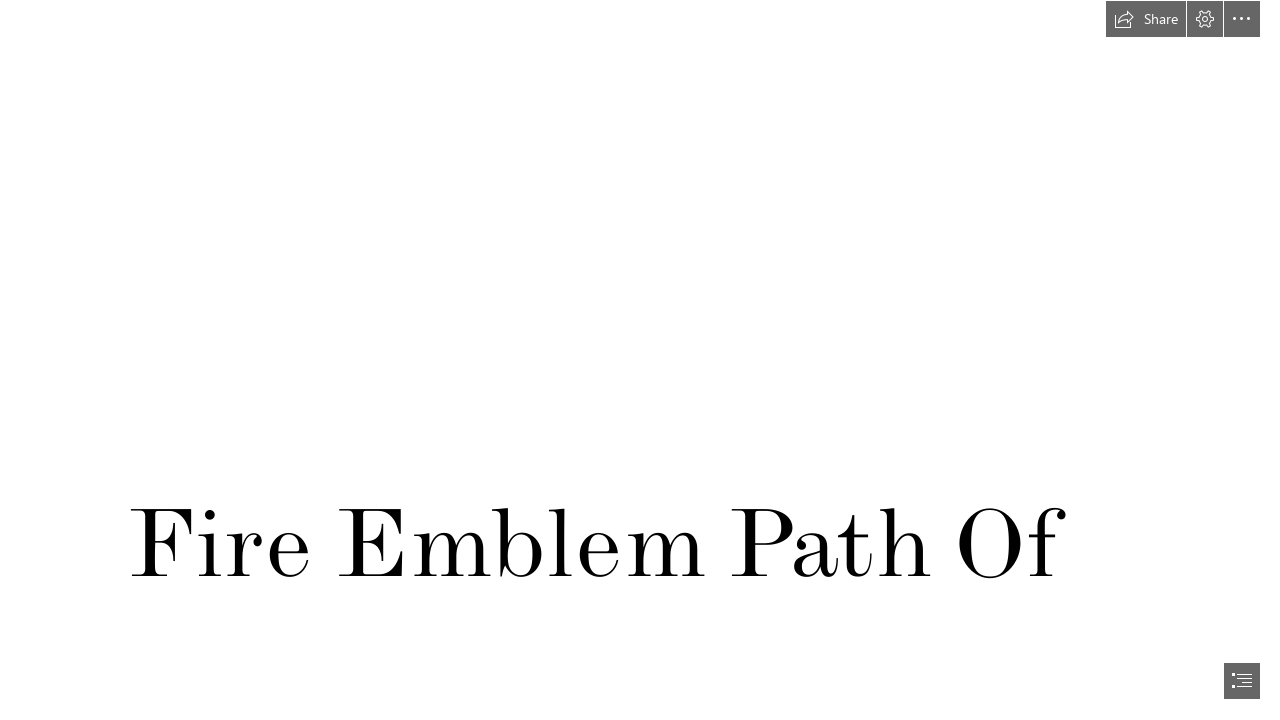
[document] (640, 360)
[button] (1146, 19)
